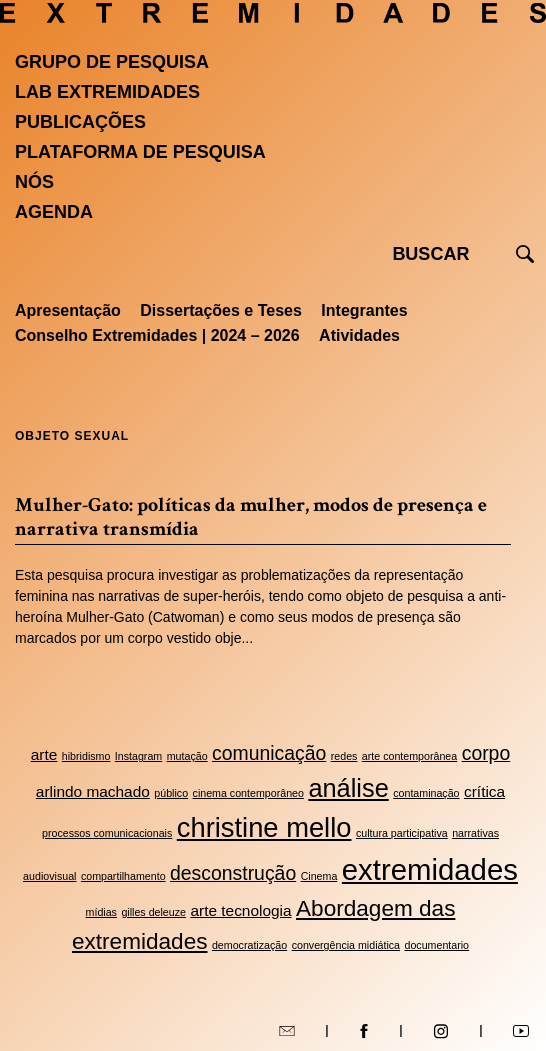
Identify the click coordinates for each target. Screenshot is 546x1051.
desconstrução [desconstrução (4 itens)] (233, 873)
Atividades (359, 335)
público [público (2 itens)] (171, 793)
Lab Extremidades (107, 92)
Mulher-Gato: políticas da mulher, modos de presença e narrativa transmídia (251, 517)
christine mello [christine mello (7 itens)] (264, 827)
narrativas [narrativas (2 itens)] (475, 833)
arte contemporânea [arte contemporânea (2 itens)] (409, 756)
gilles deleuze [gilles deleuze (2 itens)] (153, 912)
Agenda (54, 212)
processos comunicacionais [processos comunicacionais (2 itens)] (107, 833)
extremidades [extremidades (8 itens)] (430, 869)
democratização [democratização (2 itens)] (249, 945)
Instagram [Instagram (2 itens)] (138, 756)
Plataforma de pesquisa (140, 152)
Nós (34, 182)
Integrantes (364, 310)
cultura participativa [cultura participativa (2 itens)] (402, 833)
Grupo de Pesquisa (112, 62)
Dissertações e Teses (221, 310)
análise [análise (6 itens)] (348, 788)
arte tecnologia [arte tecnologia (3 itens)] (240, 910)
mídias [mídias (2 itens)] (101, 912)
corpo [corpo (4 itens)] (486, 753)
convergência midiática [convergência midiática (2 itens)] (346, 945)
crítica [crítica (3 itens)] (484, 791)
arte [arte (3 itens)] (44, 754)
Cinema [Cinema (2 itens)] (319, 876)
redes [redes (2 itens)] (344, 756)
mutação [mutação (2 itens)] (187, 756)
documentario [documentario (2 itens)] (436, 945)
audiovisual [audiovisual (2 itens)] (49, 876)
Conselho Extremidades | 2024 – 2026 (157, 335)
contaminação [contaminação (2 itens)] (426, 793)
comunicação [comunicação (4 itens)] (269, 753)
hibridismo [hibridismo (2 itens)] (86, 756)
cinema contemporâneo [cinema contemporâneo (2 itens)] (248, 793)
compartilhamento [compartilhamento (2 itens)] (123, 876)
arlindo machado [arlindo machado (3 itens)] (93, 791)
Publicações (80, 122)
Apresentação (68, 310)
